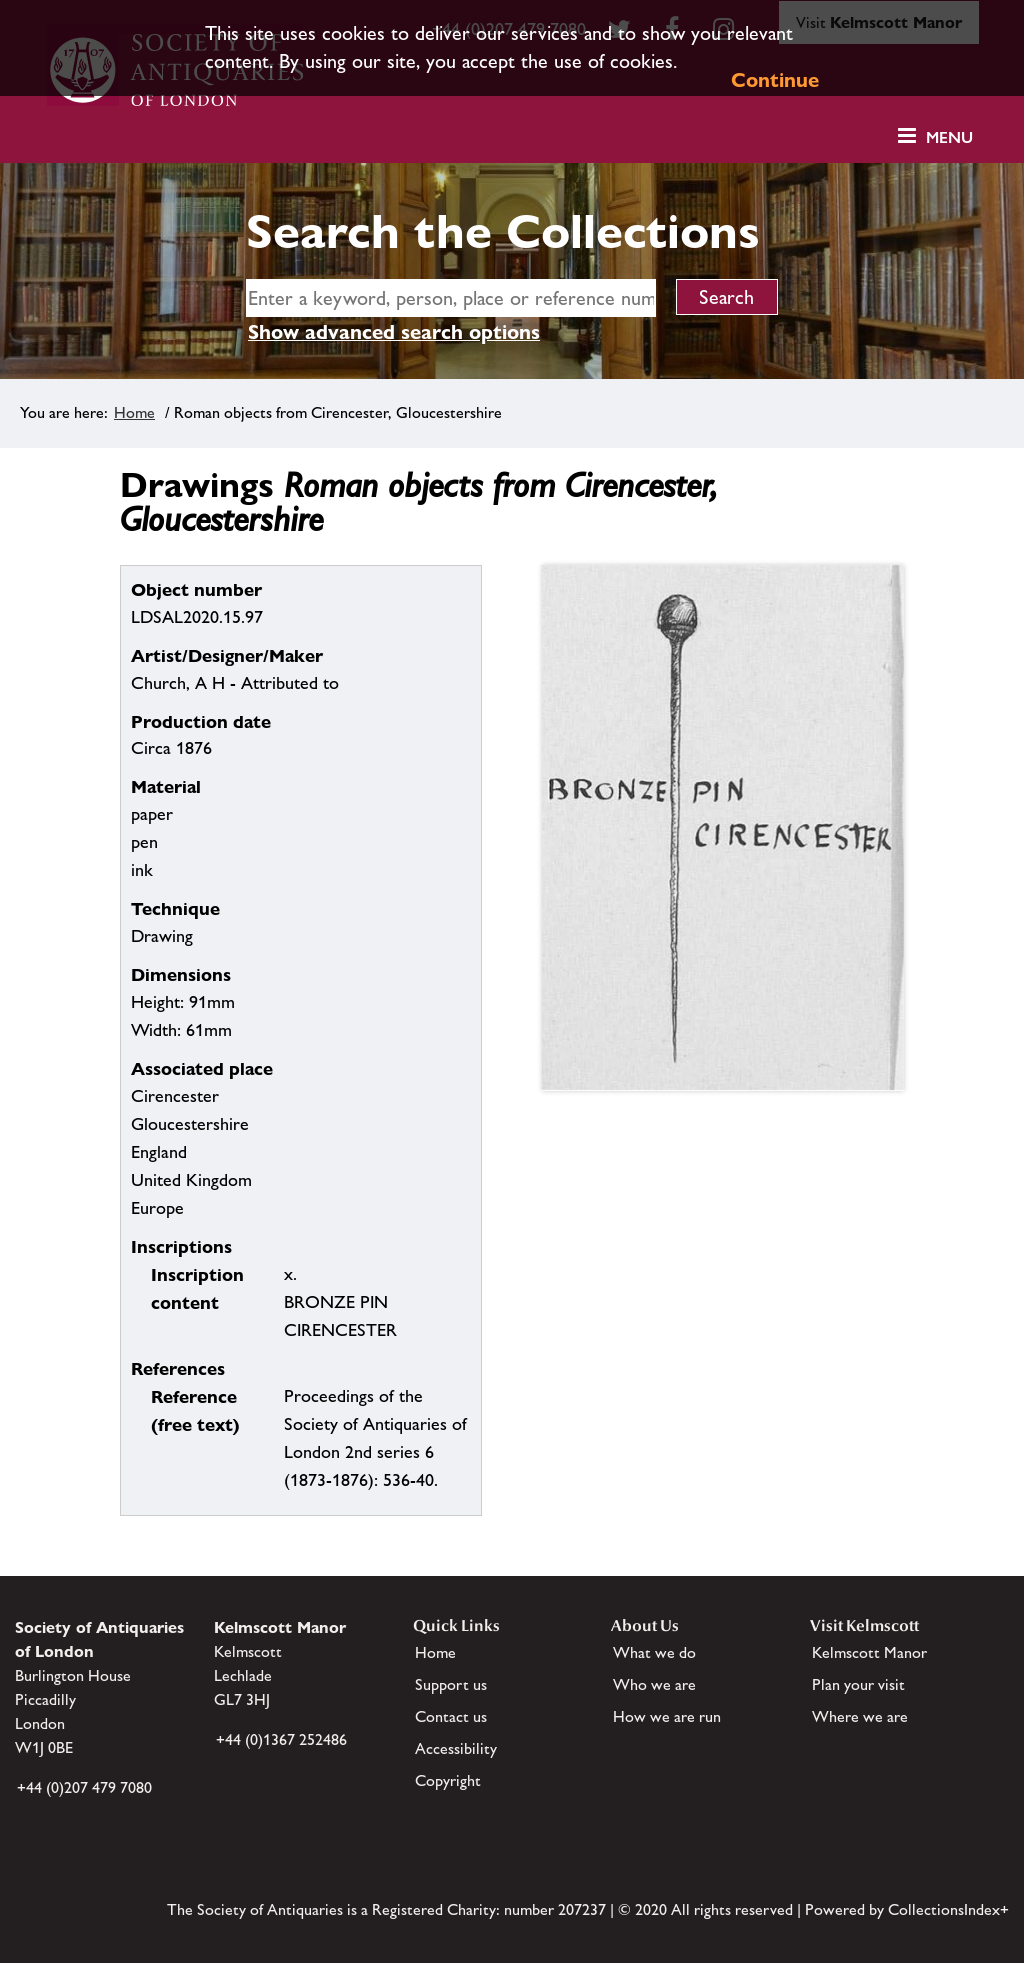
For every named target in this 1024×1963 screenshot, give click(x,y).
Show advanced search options (394, 332)
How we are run (667, 1716)
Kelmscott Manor (869, 1652)
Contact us (451, 1716)
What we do (654, 1652)
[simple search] (451, 298)
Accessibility (456, 1748)
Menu (949, 137)
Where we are (860, 1716)
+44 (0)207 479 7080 (84, 1787)
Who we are (654, 1684)
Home (134, 412)
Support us (451, 1684)
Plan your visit (858, 1684)
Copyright (448, 1780)
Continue (775, 80)
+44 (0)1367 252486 (281, 1739)
